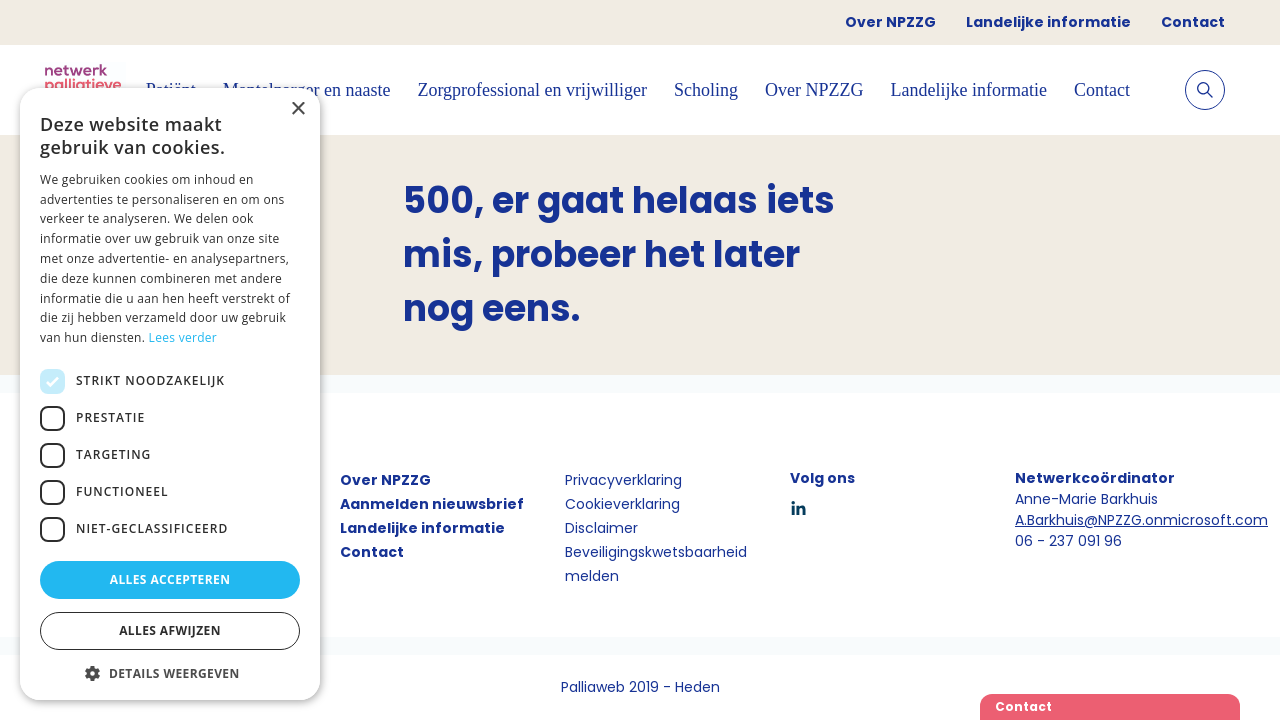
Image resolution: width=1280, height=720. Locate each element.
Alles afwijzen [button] (170, 630)
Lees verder (183, 337)
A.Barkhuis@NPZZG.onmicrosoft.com (1141, 520)
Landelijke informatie (1048, 22)
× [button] (297, 109)
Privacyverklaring (623, 480)
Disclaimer (601, 528)
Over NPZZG (890, 22)
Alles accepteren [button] (170, 579)
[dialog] (170, 394)
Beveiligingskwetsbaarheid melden (656, 564)
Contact (1193, 22)
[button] (170, 673)
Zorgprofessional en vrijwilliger (532, 90)
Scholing (706, 90)
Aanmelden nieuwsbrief (432, 504)
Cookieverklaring (622, 504)
